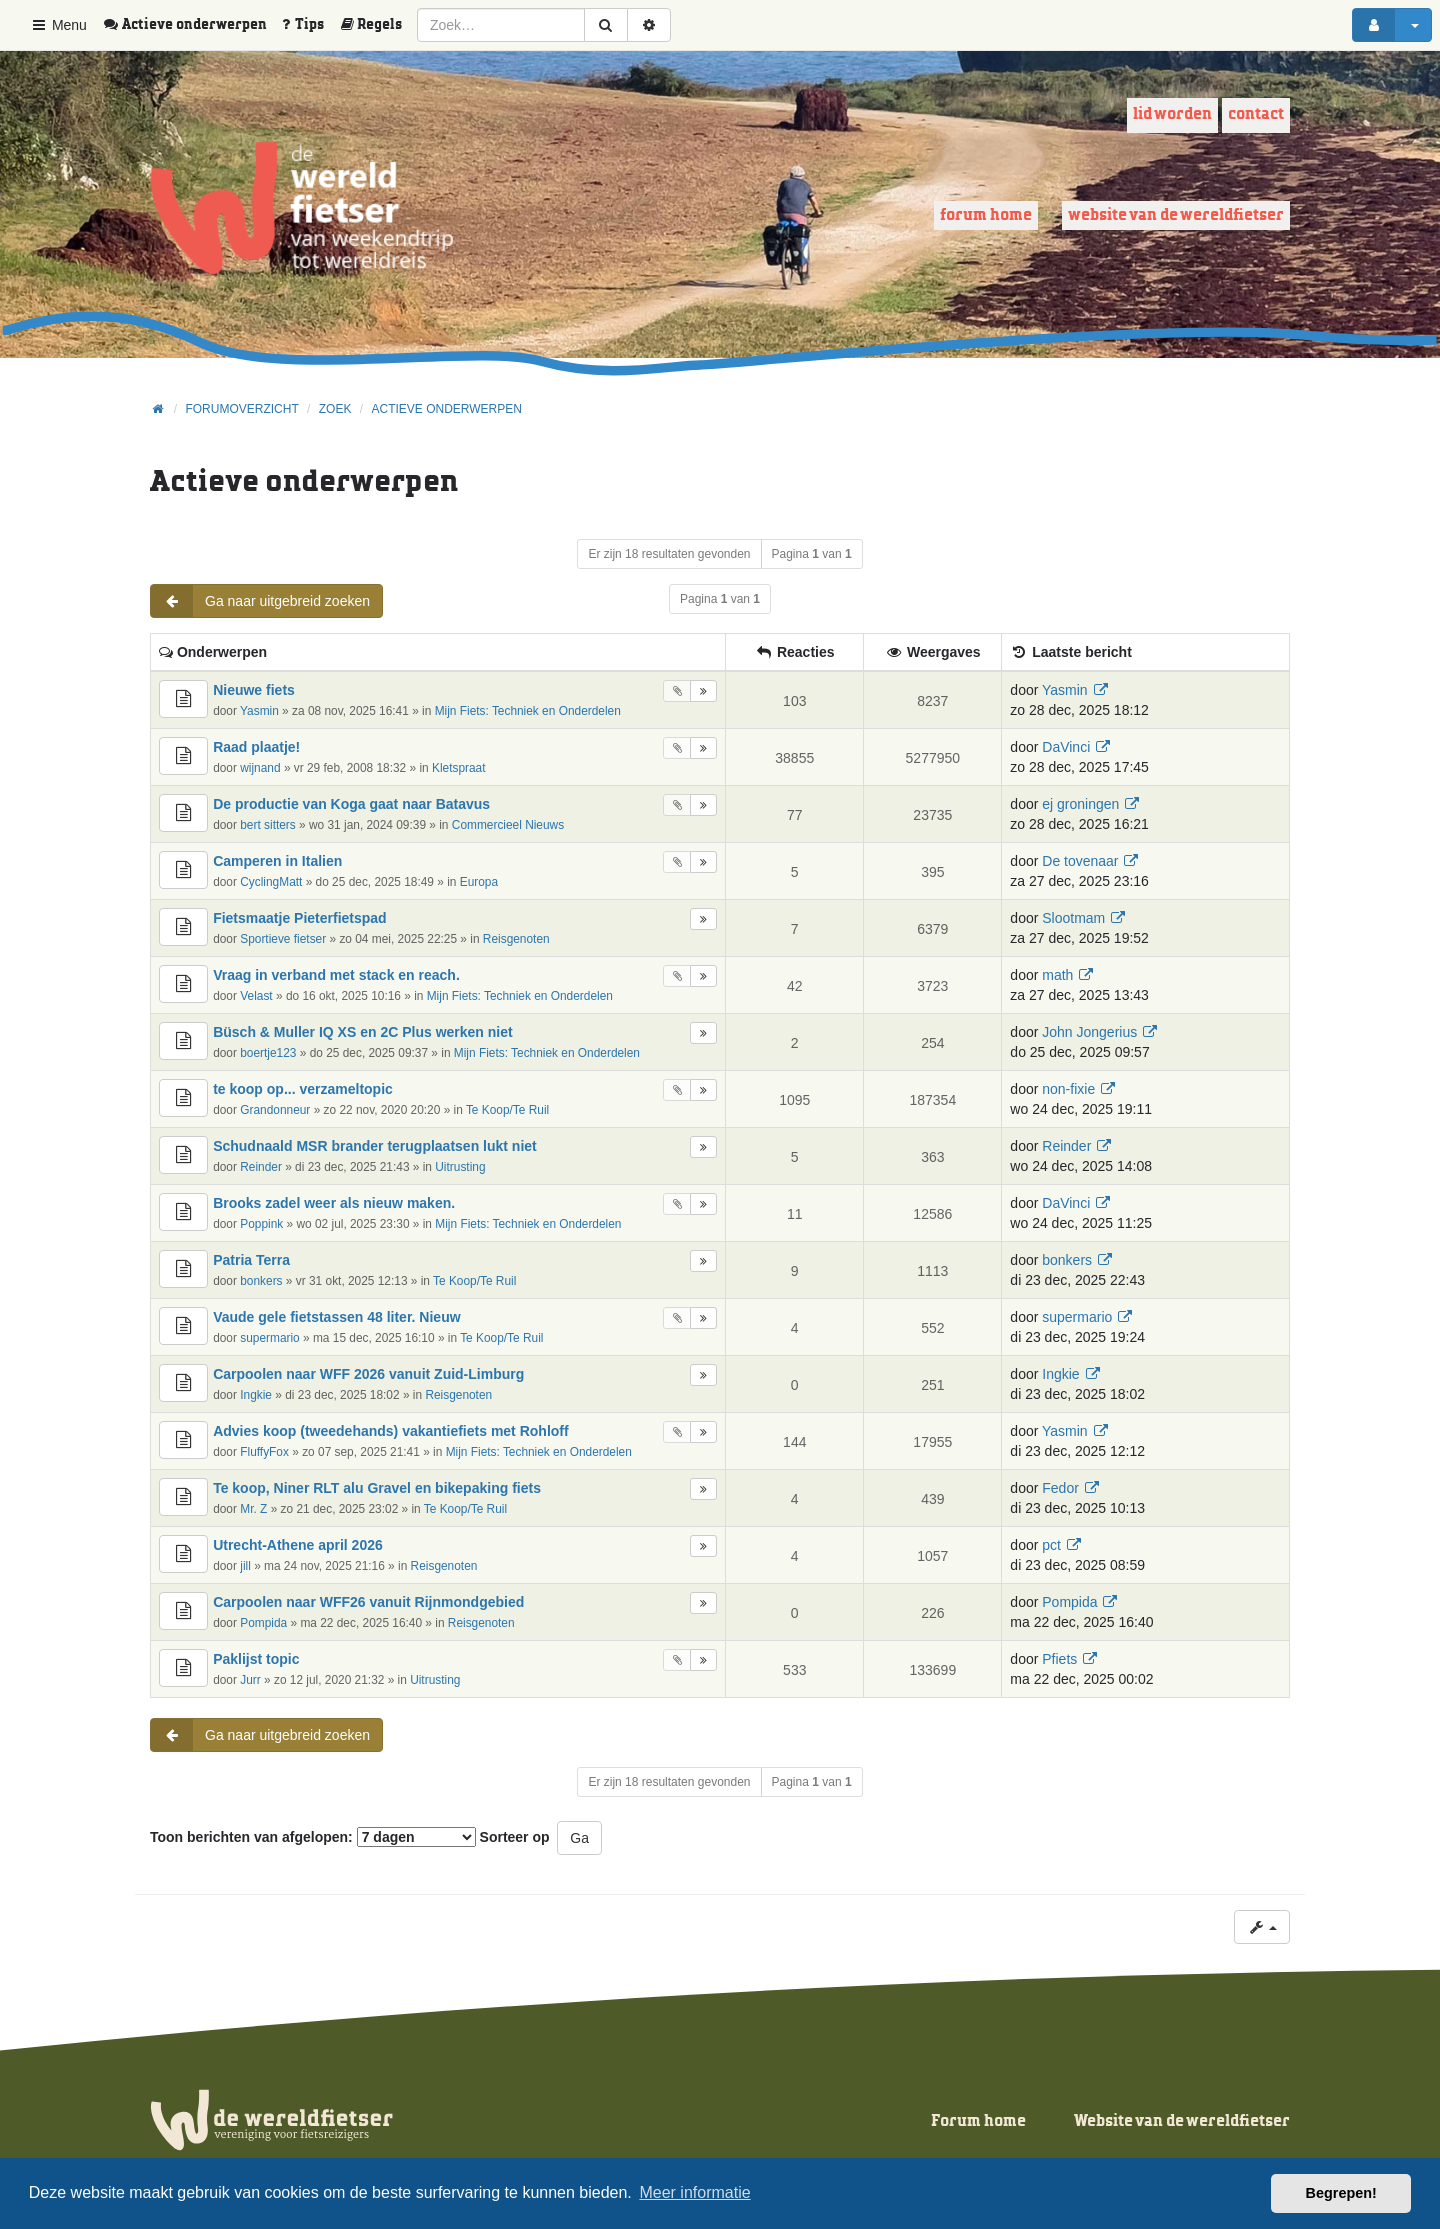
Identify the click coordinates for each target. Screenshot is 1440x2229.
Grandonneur (275, 1110)
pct (1051, 1545)
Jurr (250, 1680)
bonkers (261, 1281)
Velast (256, 996)
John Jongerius (1089, 1032)
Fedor (1060, 1488)
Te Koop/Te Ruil (507, 1110)
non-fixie (1068, 1089)
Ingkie (256, 1395)
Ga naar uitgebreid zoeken (260, 601)
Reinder (261, 1167)
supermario (269, 1338)
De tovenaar (1080, 861)
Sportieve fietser (283, 939)
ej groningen (1080, 804)
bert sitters (268, 825)
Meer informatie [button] (694, 2192)
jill (245, 1566)
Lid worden (1172, 114)
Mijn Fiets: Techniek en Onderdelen (528, 711)
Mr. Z (253, 1509)
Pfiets (1059, 1659)
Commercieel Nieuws (508, 825)
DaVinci (1066, 747)
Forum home (986, 215)
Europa (479, 882)
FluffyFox (264, 1452)
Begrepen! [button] (1341, 2193)
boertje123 (268, 1053)
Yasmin (259, 711)
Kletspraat (459, 768)
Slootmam (1073, 918)
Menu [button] (58, 25)
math (1057, 975)
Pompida (263, 1623)
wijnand (260, 768)
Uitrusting (460, 1167)
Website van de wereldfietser (1176, 215)
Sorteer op (515, 1837)
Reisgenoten (516, 939)
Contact (1256, 114)
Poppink (261, 1224)
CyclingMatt (271, 882)
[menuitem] (192, 25)
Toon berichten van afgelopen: (313, 1837)
